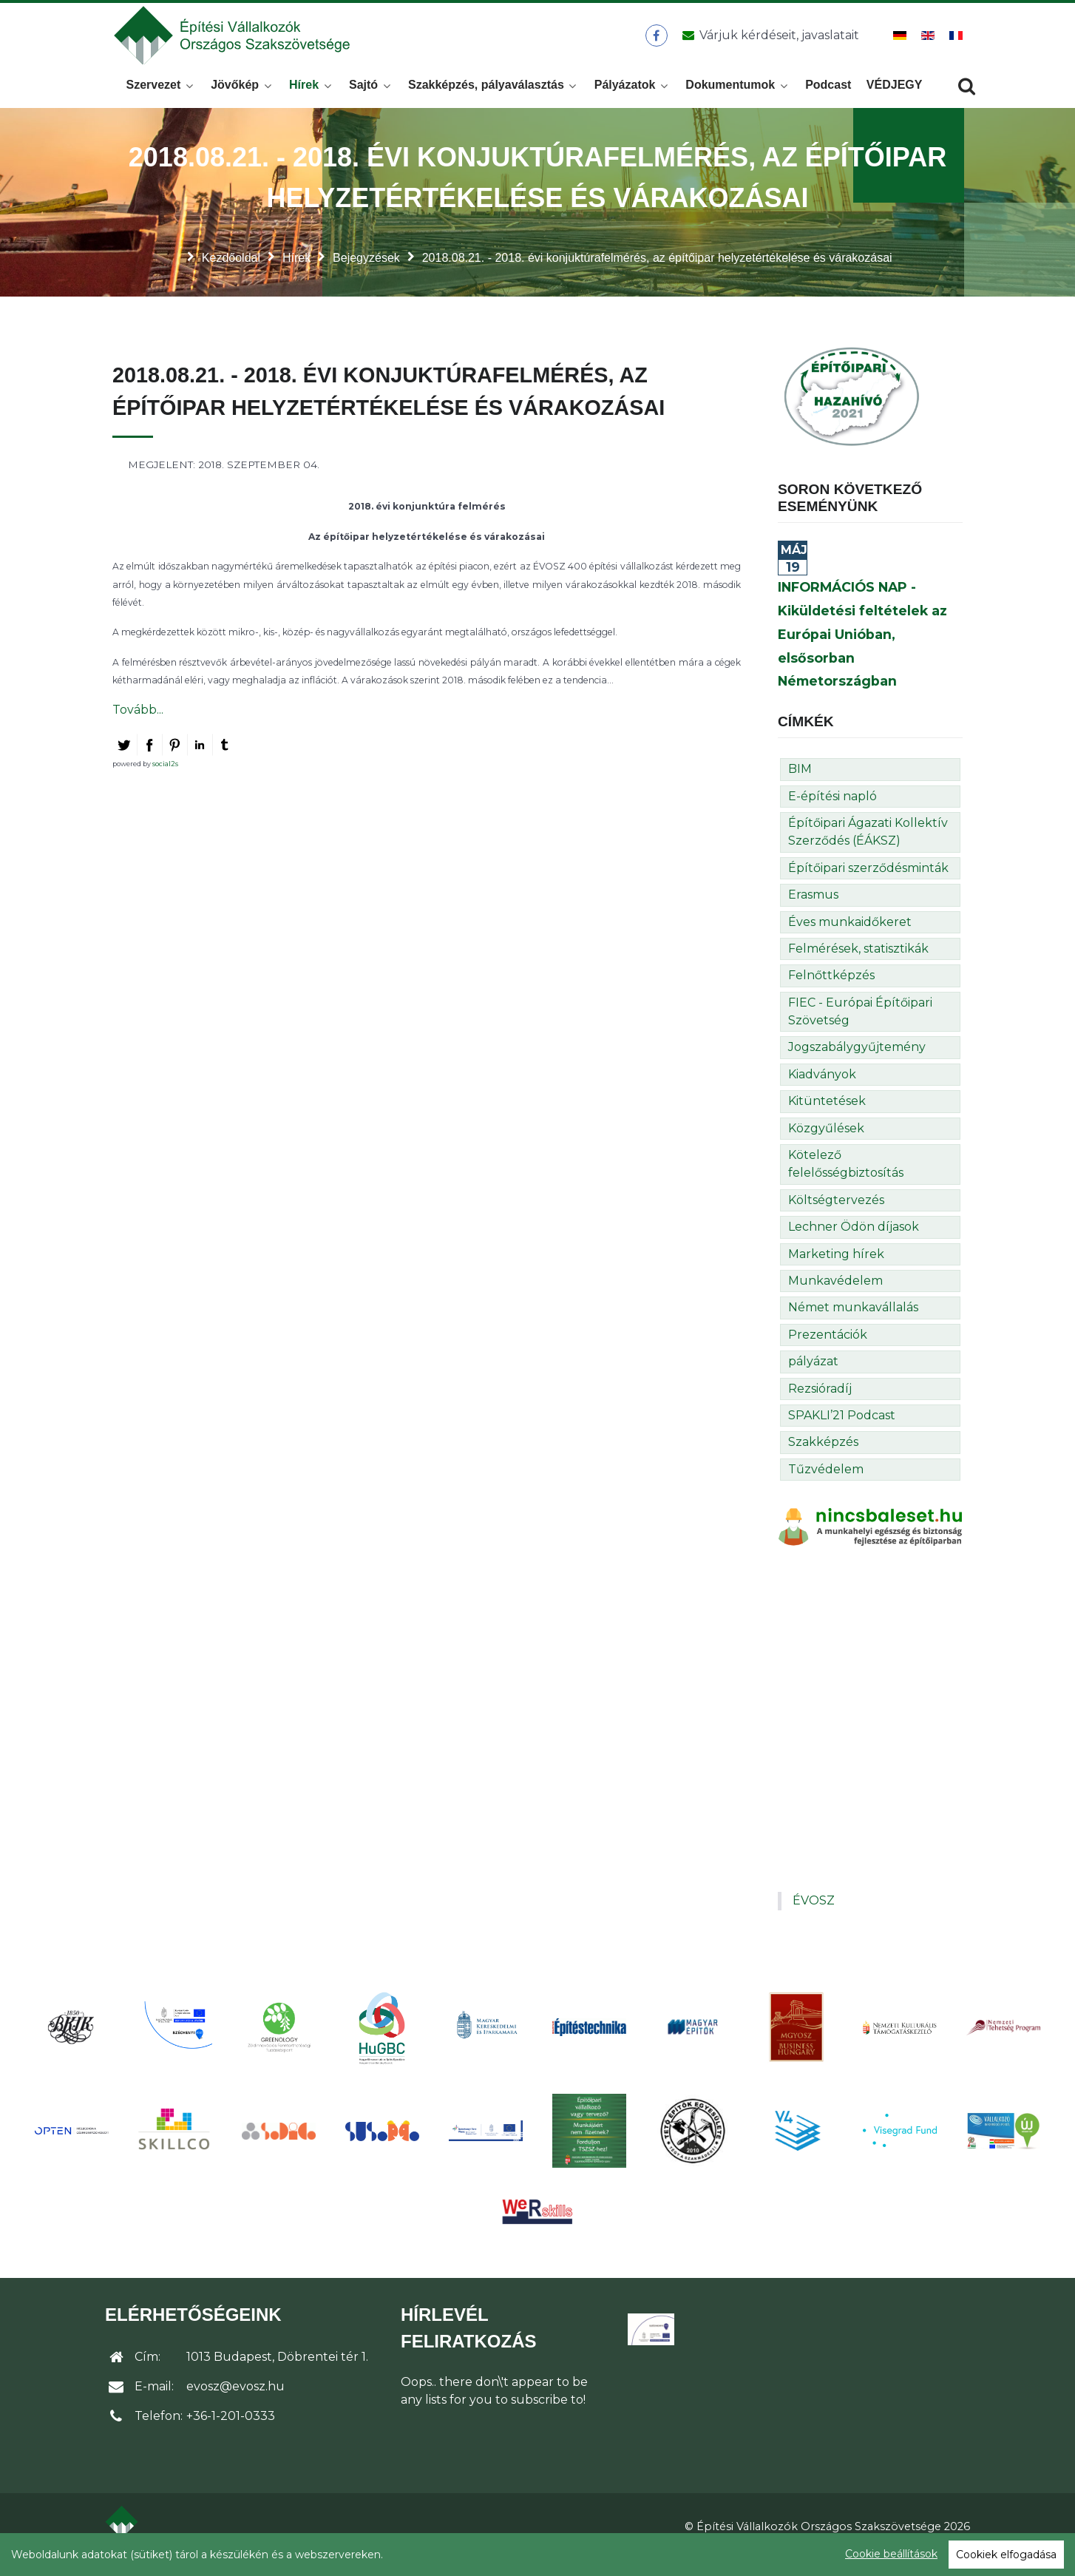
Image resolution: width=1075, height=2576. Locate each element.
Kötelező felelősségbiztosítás (845, 1180)
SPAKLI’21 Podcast (841, 1431)
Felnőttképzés (831, 991)
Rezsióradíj (820, 1404)
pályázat (813, 1377)
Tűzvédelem (826, 1485)
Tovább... (137, 725)
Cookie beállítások (891, 2553)
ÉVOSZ (814, 1917)
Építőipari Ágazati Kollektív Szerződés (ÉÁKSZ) (868, 848)
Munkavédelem (835, 1297)
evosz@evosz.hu (235, 2403)
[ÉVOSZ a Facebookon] (656, 43)
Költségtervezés (836, 1216)
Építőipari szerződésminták (868, 884)
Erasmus (813, 911)
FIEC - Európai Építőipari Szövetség (860, 1028)
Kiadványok (822, 1091)
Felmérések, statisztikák (858, 965)
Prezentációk (827, 1351)
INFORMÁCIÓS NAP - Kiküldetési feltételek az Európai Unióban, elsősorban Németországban (862, 650)
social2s (165, 780)
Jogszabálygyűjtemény (857, 1063)
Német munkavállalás (853, 1323)
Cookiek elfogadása (1006, 2554)
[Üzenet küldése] (768, 43)
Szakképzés (823, 1458)
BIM (800, 785)
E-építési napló (832, 812)
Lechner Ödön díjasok (853, 1243)
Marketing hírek (836, 1269)
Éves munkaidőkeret (850, 937)
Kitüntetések (827, 1117)
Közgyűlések (826, 1144)
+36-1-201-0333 (230, 2432)
